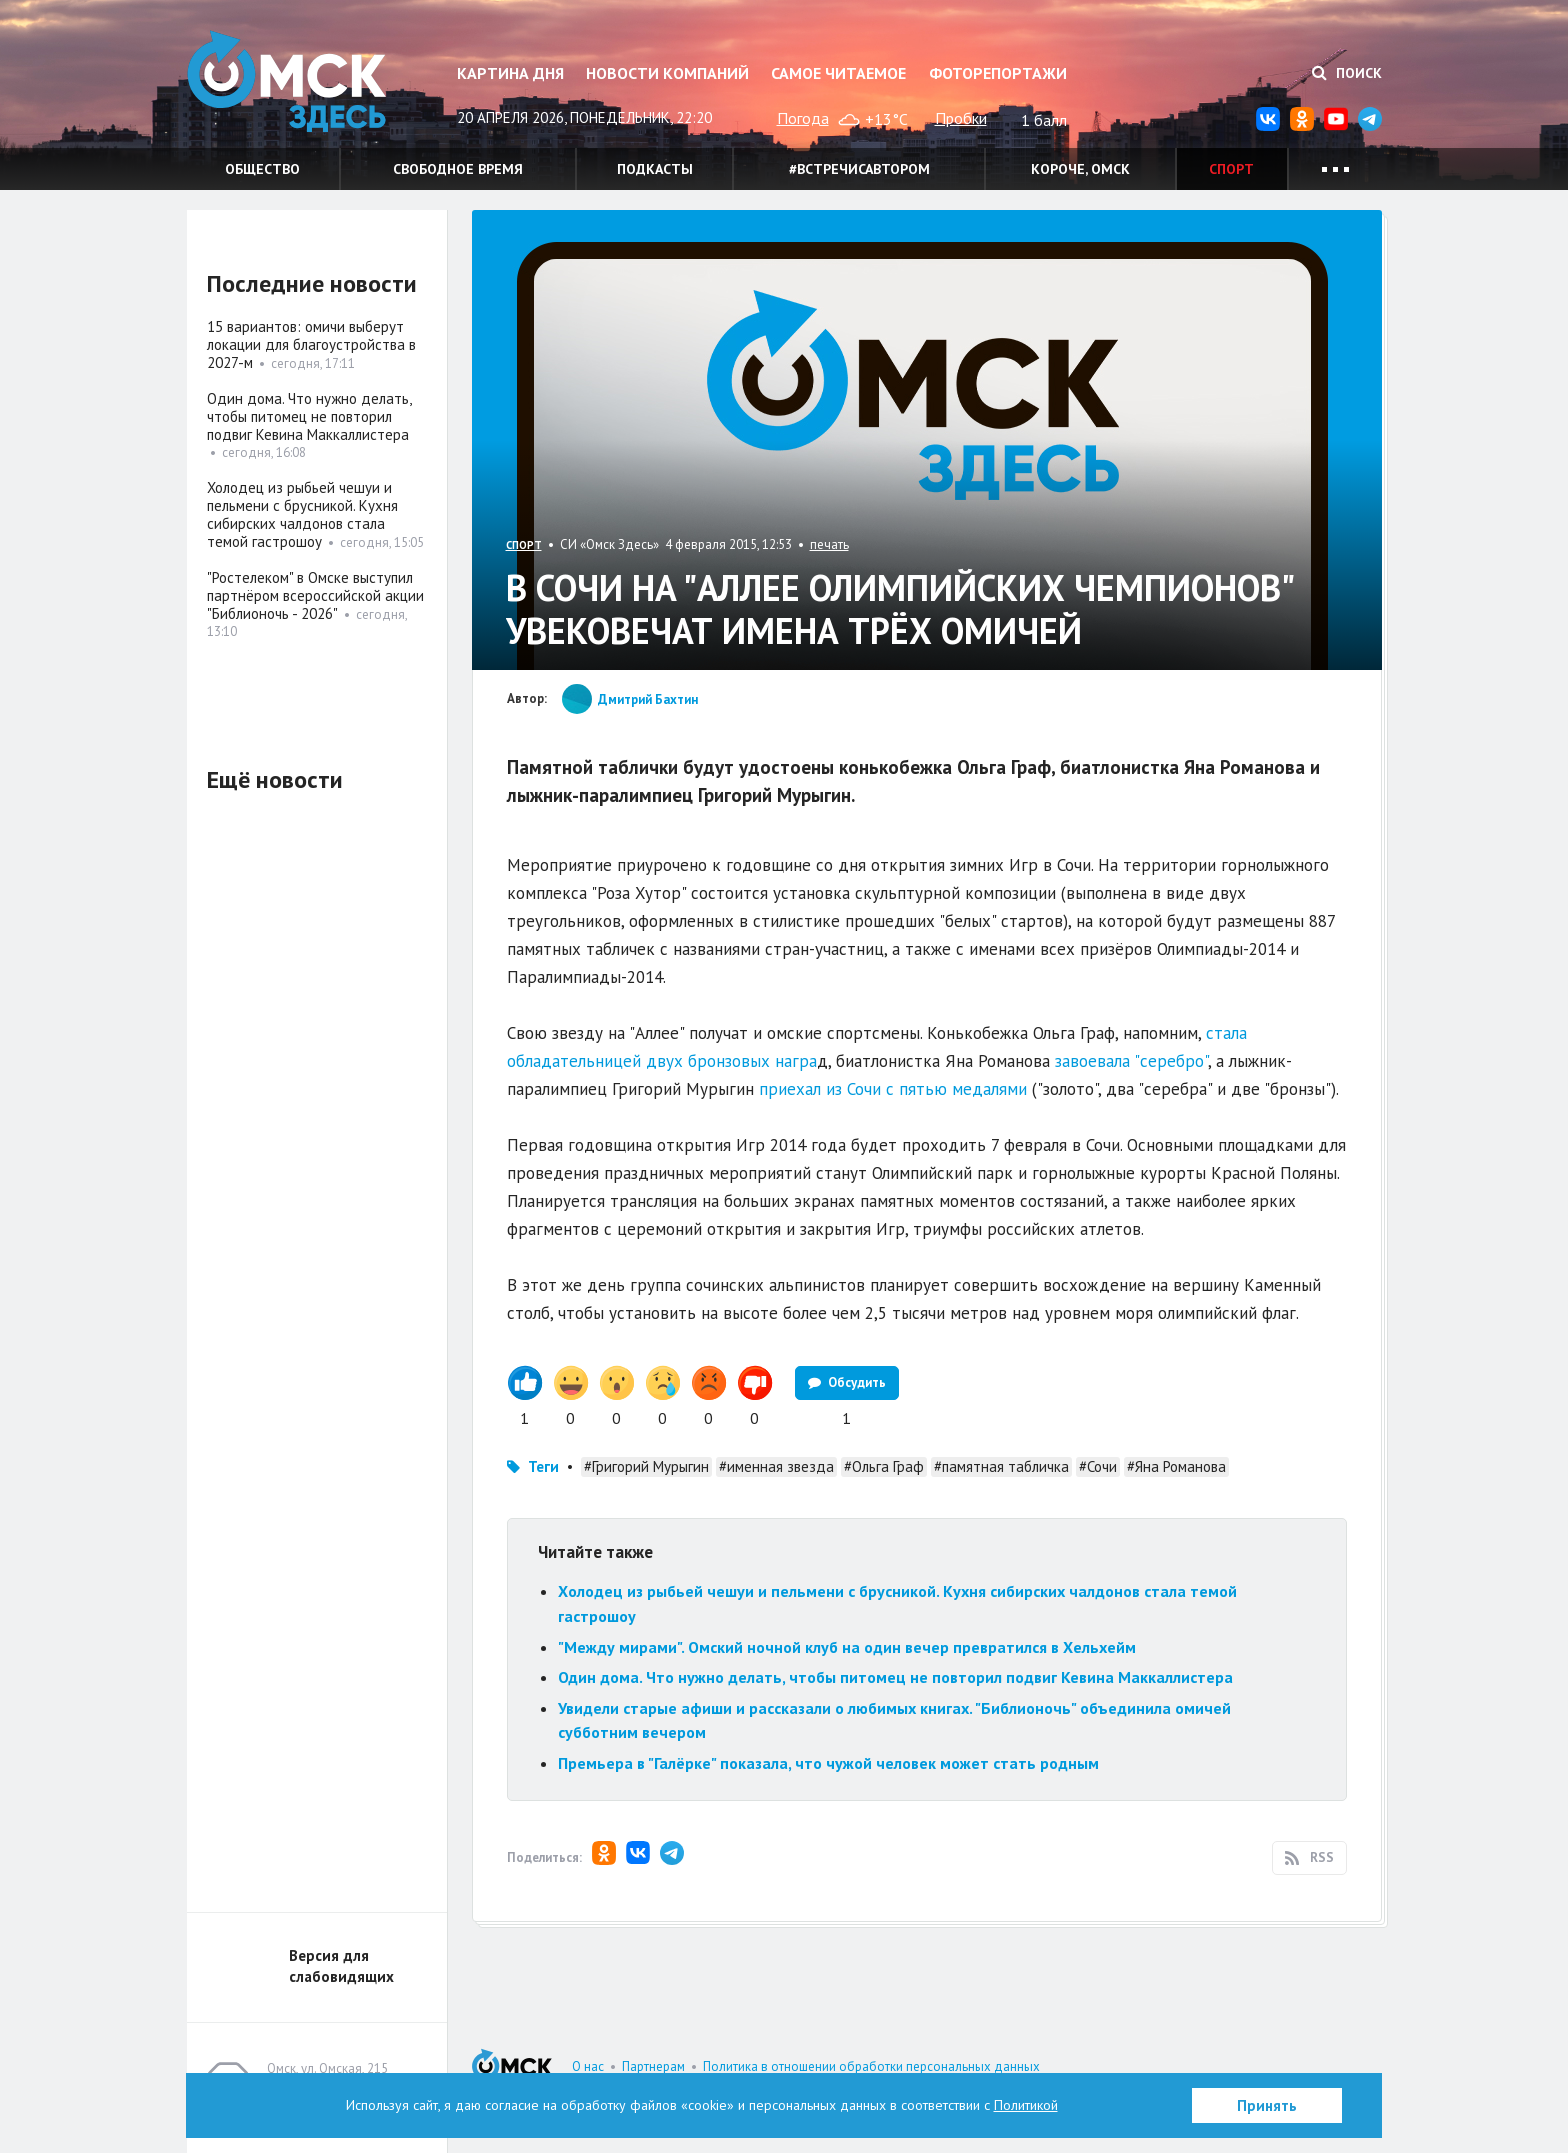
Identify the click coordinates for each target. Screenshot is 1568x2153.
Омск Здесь (287, 81)
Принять (1267, 2105)
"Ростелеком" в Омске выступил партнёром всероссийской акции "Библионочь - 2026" (315, 595)
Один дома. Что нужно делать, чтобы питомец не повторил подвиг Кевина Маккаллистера (895, 1677)
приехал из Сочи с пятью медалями (893, 1089)
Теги (543, 1466)
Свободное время (458, 169)
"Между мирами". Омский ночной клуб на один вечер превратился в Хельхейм (847, 1647)
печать (829, 544)
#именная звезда (776, 1466)
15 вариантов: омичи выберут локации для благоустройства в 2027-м (311, 344)
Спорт (1231, 169)
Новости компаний (667, 73)
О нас (588, 2066)
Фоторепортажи (998, 73)
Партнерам (653, 2066)
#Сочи (1098, 1466)
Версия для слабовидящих (341, 1966)
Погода (803, 118)
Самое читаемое (838, 73)
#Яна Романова (1176, 1466)
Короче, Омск (1080, 169)
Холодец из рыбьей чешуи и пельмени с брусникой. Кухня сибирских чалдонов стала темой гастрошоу (302, 514)
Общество (262, 169)
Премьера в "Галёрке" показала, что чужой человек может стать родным (828, 1763)
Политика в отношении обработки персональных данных (871, 2066)
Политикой (1026, 2105)
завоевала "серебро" (1131, 1061)
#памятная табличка (1001, 1466)
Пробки (961, 118)
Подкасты (655, 169)
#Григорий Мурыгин (646, 1466)
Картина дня (510, 73)
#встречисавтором (859, 169)
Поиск (1347, 73)
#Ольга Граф (884, 1466)
